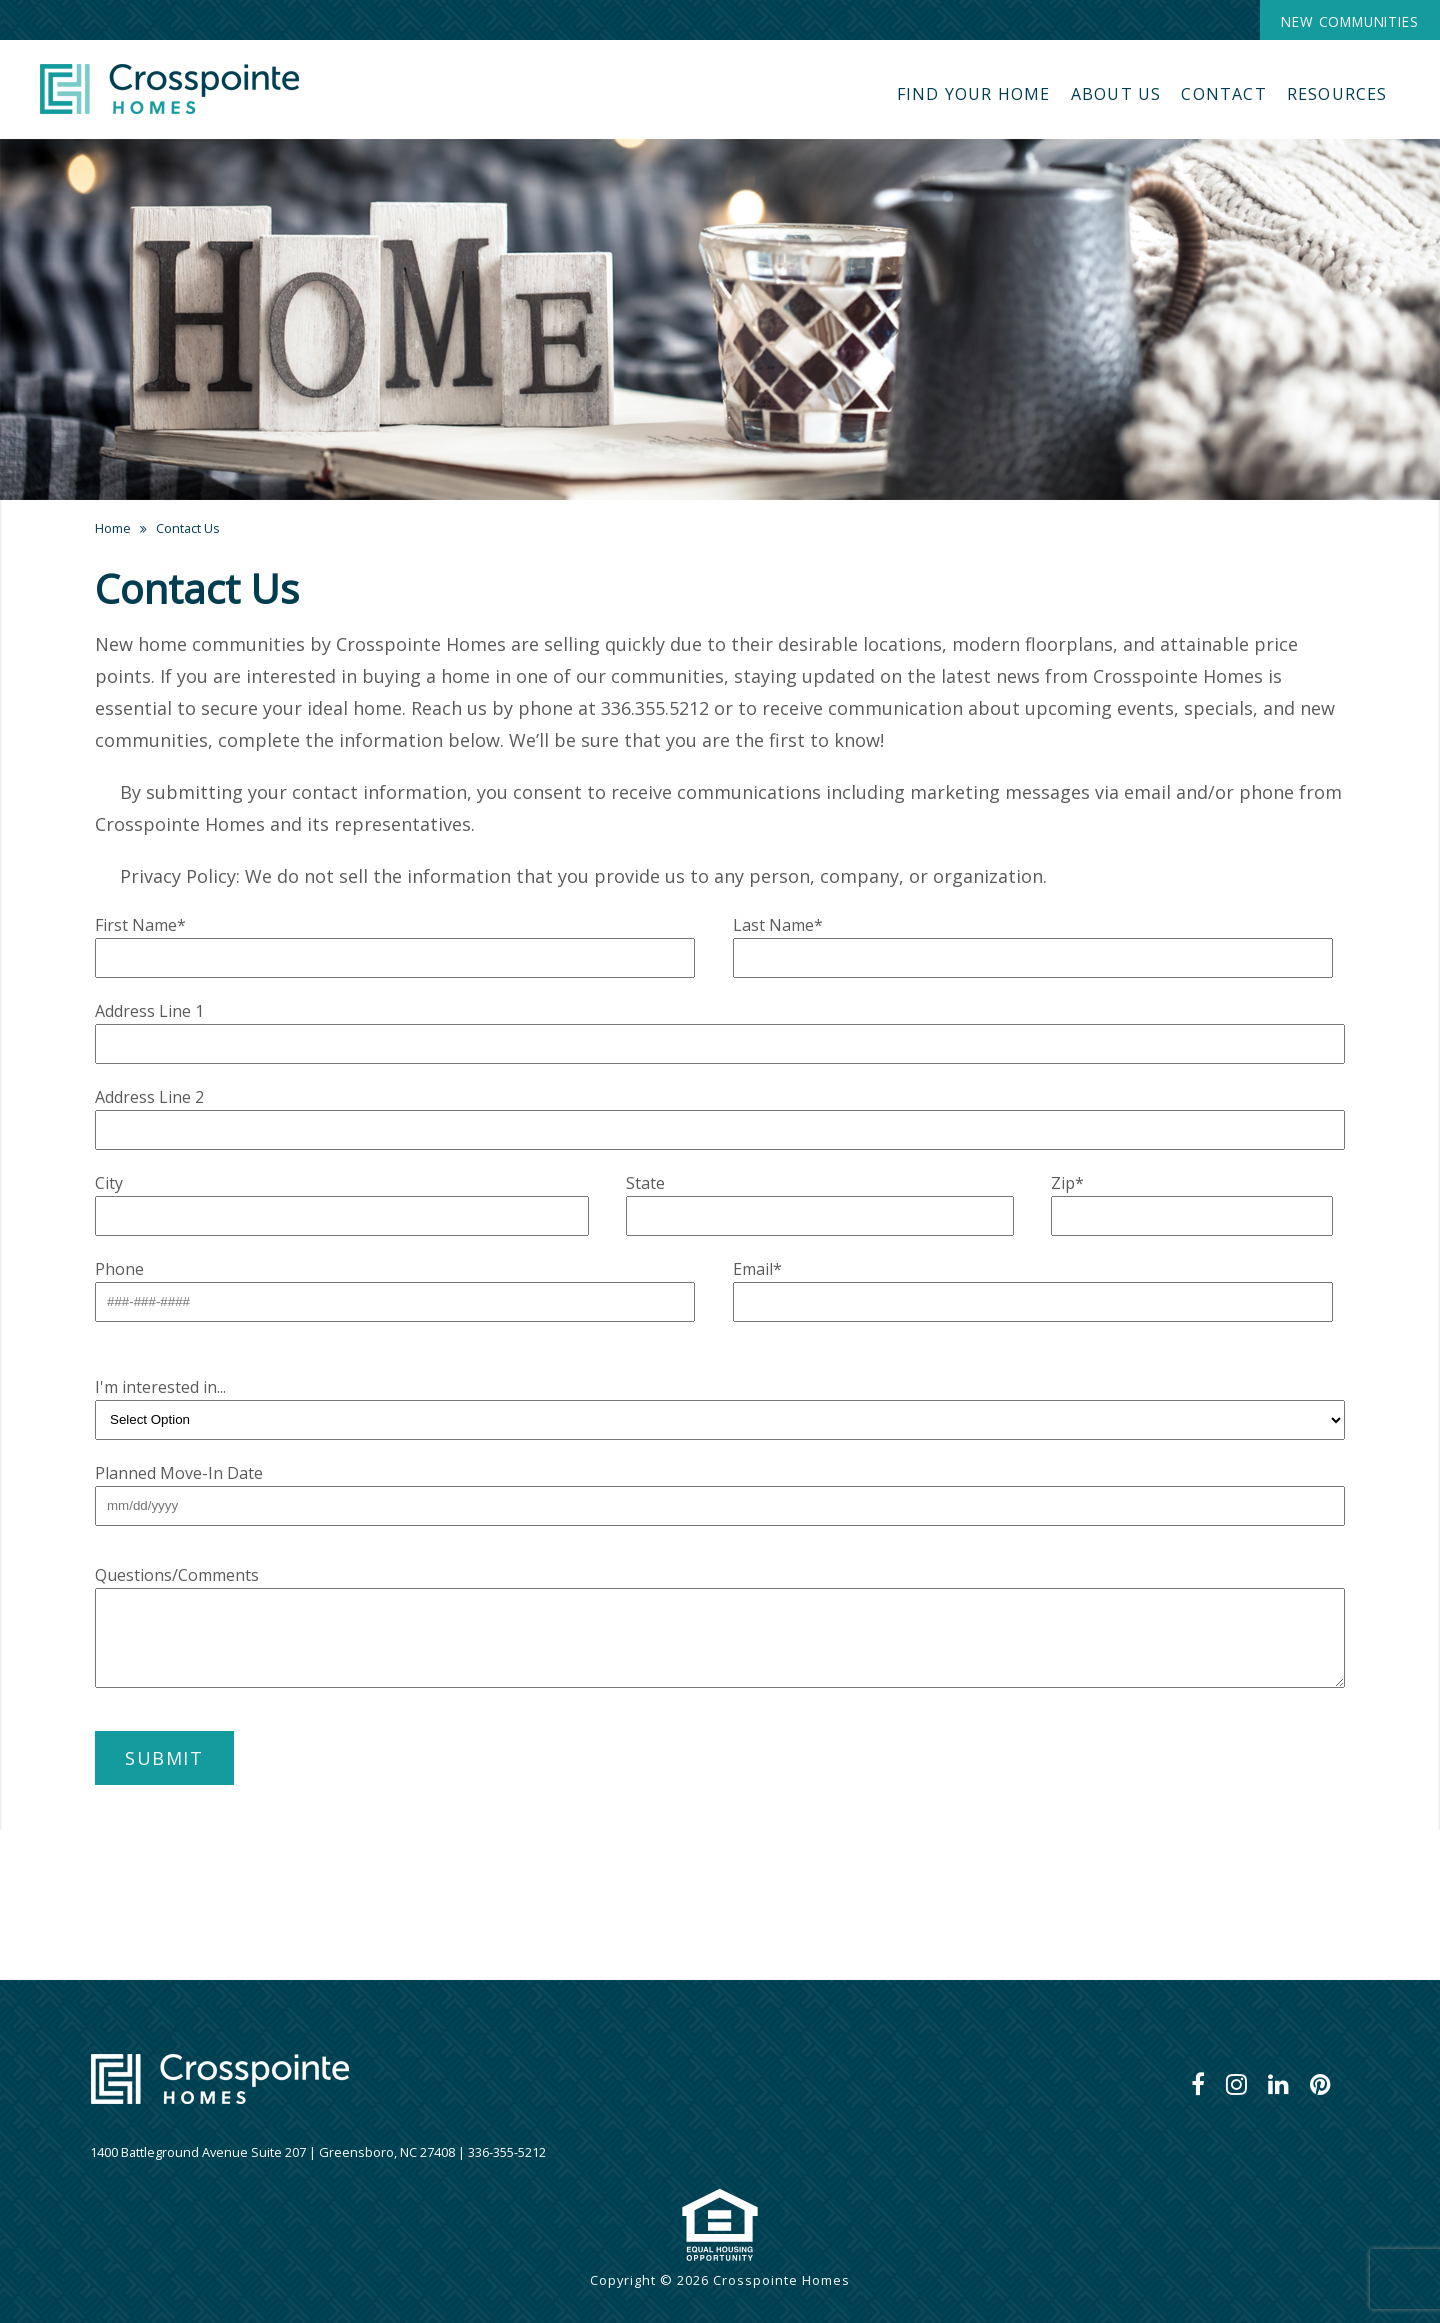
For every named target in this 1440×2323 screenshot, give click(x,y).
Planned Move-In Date (179, 1473)
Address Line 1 (149, 1011)
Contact (1223, 94)
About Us (1116, 94)
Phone (119, 1269)
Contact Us (188, 528)
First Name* (140, 925)
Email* (757, 1269)
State (645, 1183)
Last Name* (778, 925)
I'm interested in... (160, 1387)
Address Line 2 (149, 1097)
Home (113, 528)
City (109, 1183)
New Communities (1349, 21)
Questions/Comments (177, 1575)
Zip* (1067, 1183)
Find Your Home (974, 94)
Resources (1337, 94)
